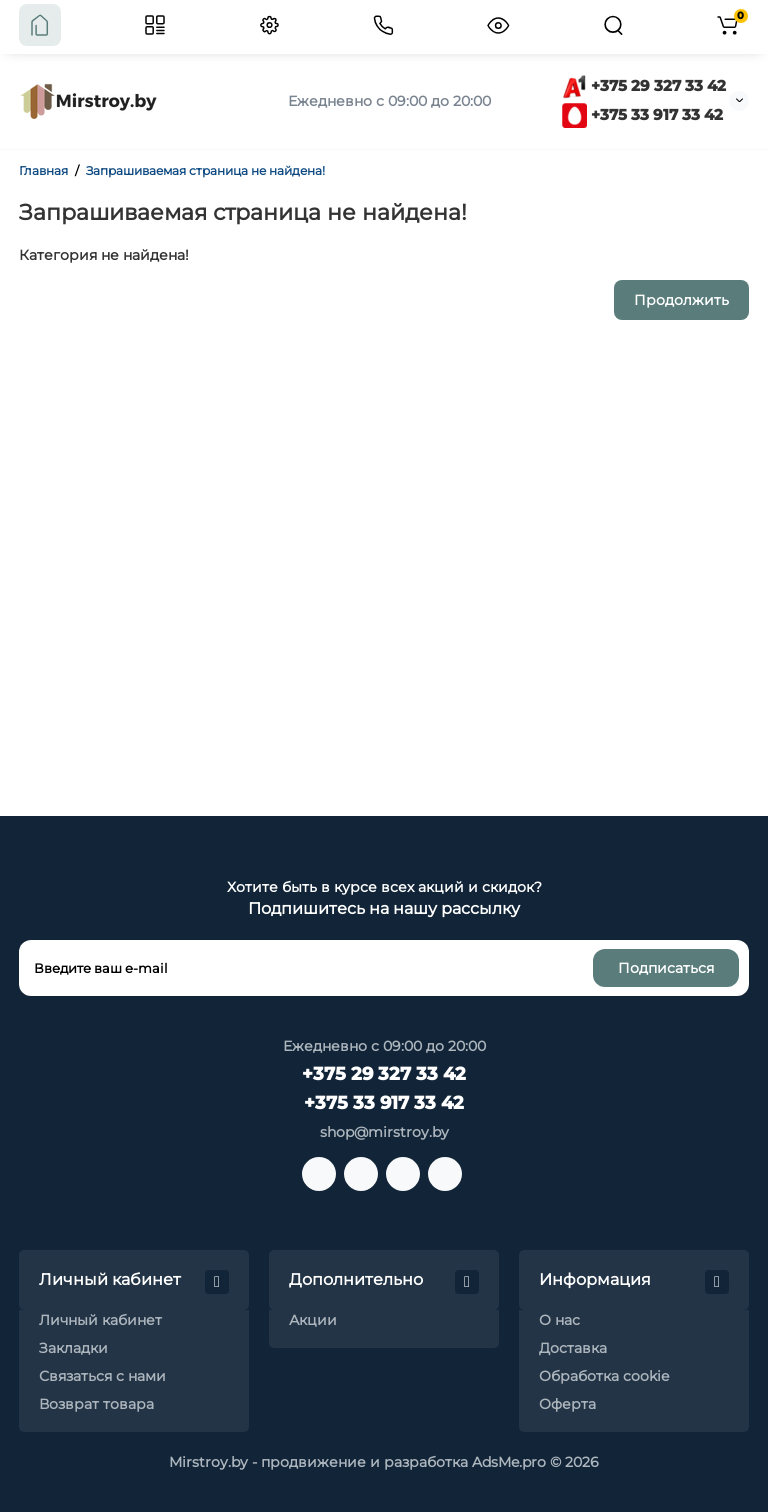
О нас (559, 1320)
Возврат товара (96, 1404)
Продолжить (681, 300)
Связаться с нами (102, 1376)
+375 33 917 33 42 (642, 114)
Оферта (567, 1404)
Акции (313, 1320)
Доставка (573, 1348)
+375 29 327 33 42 (644, 85)
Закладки (73, 1348)
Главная (43, 170)
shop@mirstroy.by (384, 1132)
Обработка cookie (604, 1376)
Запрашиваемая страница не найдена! (205, 170)
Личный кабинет (100, 1320)
